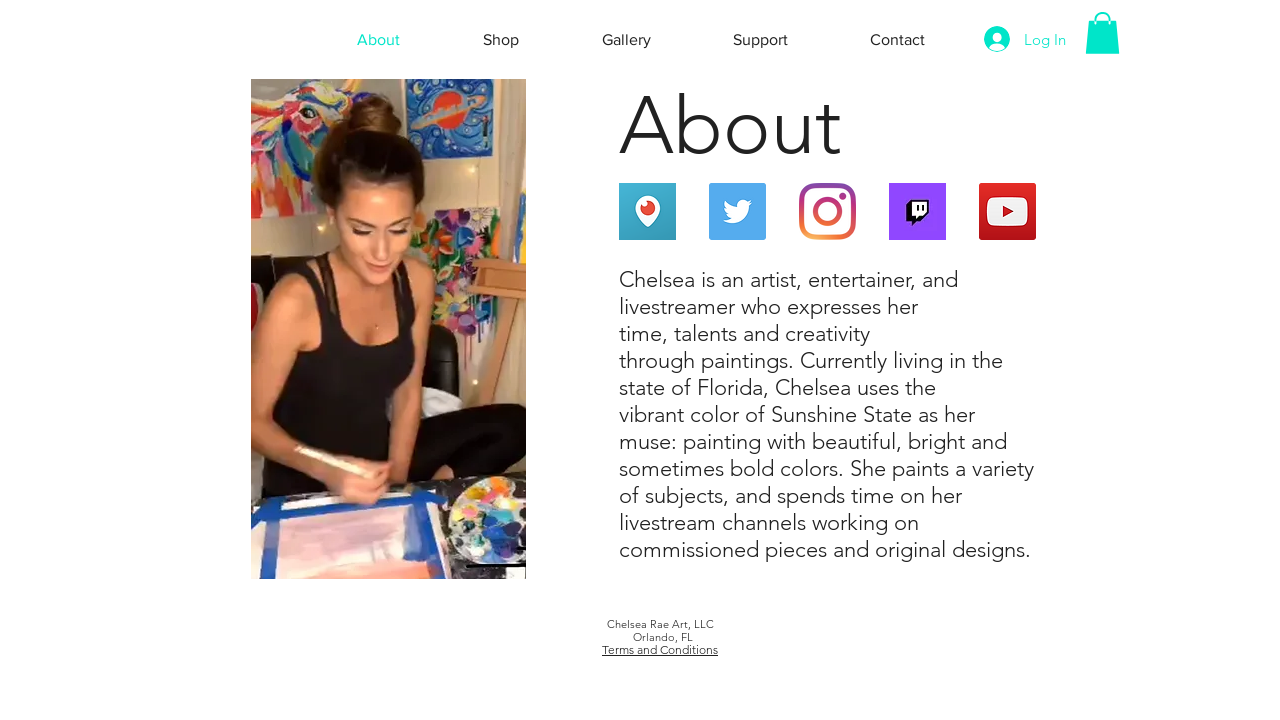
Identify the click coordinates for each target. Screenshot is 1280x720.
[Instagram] (827, 211)
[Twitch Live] (917, 211)
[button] (1102, 33)
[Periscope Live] (647, 211)
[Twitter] (737, 211)
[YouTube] (1007, 211)
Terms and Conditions (660, 649)
